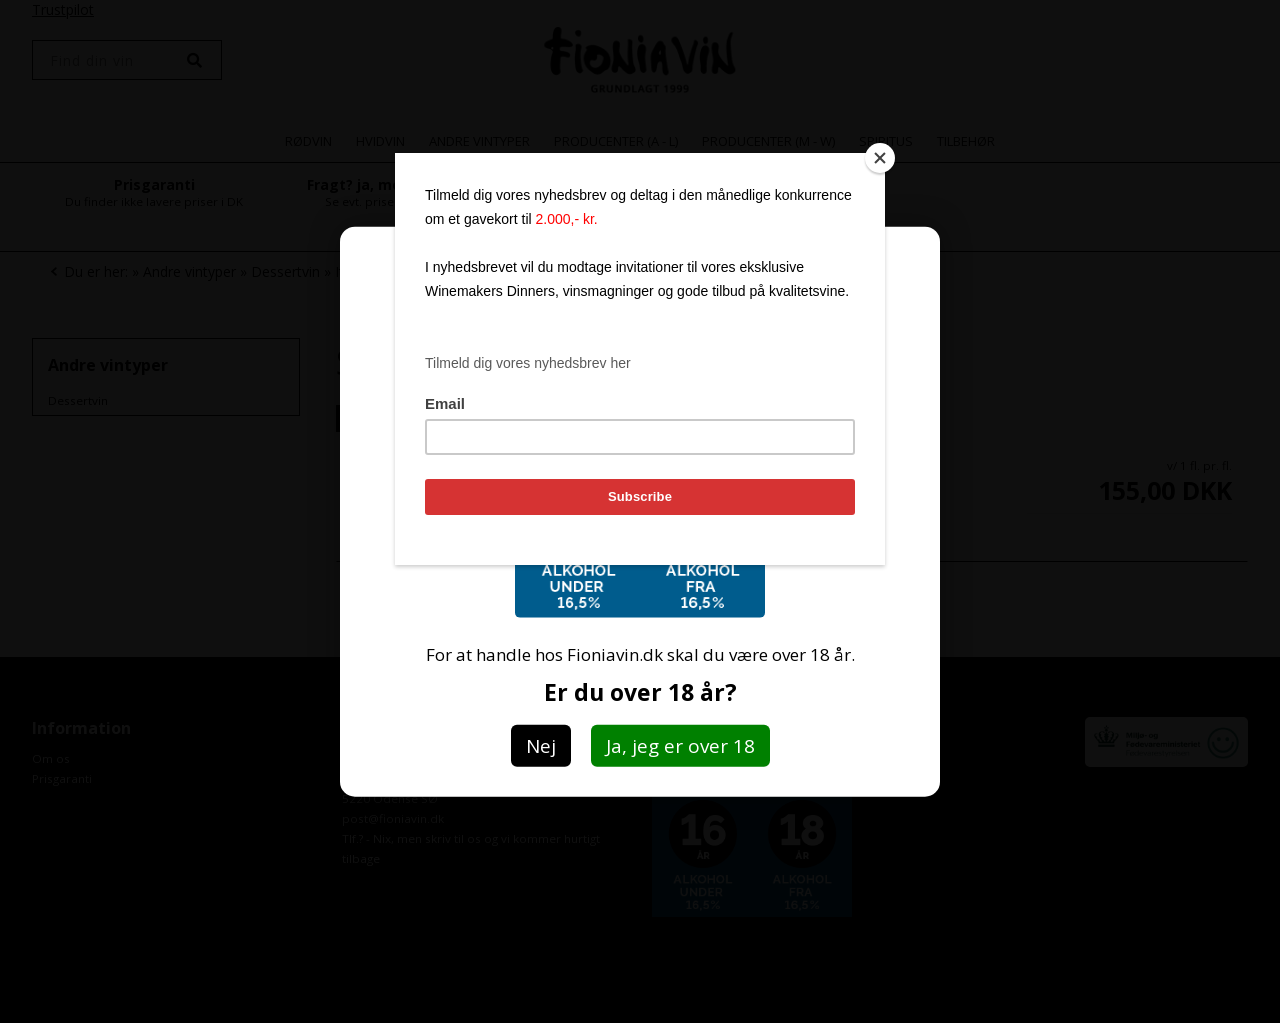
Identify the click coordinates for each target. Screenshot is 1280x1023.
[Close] (880, 158)
